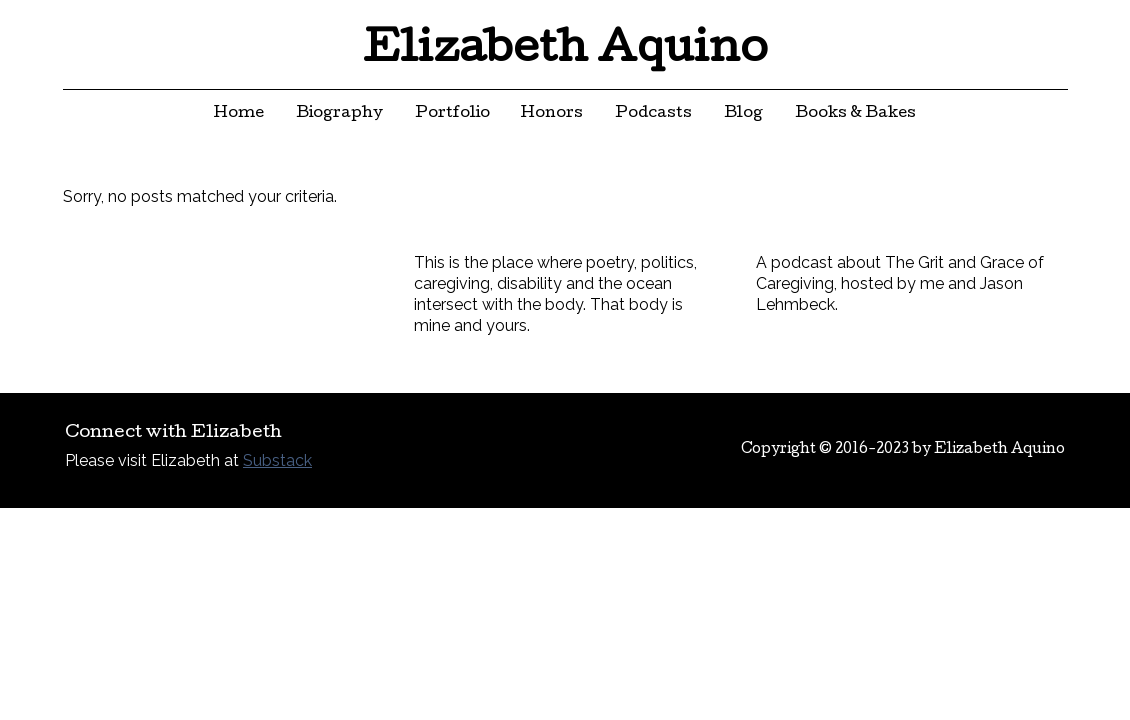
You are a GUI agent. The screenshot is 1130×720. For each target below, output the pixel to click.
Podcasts (653, 114)
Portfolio (452, 114)
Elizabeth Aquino (565, 52)
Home (239, 114)
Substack (277, 460)
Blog (743, 114)
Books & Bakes (855, 114)
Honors (552, 114)
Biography (339, 114)
